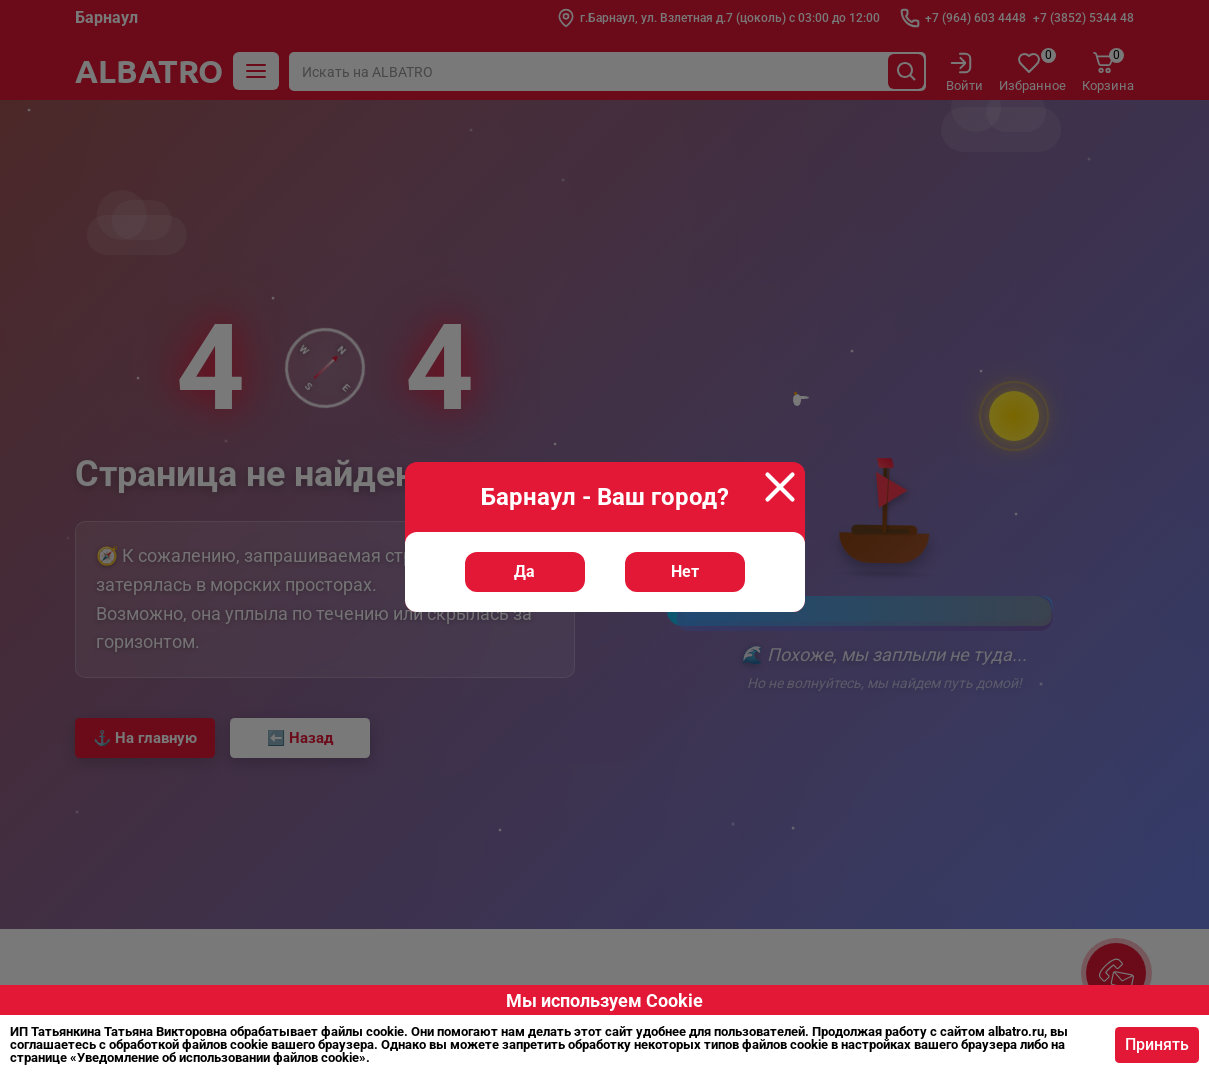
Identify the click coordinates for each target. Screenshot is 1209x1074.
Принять (1151, 1044)
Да (524, 571)
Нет (685, 571)
